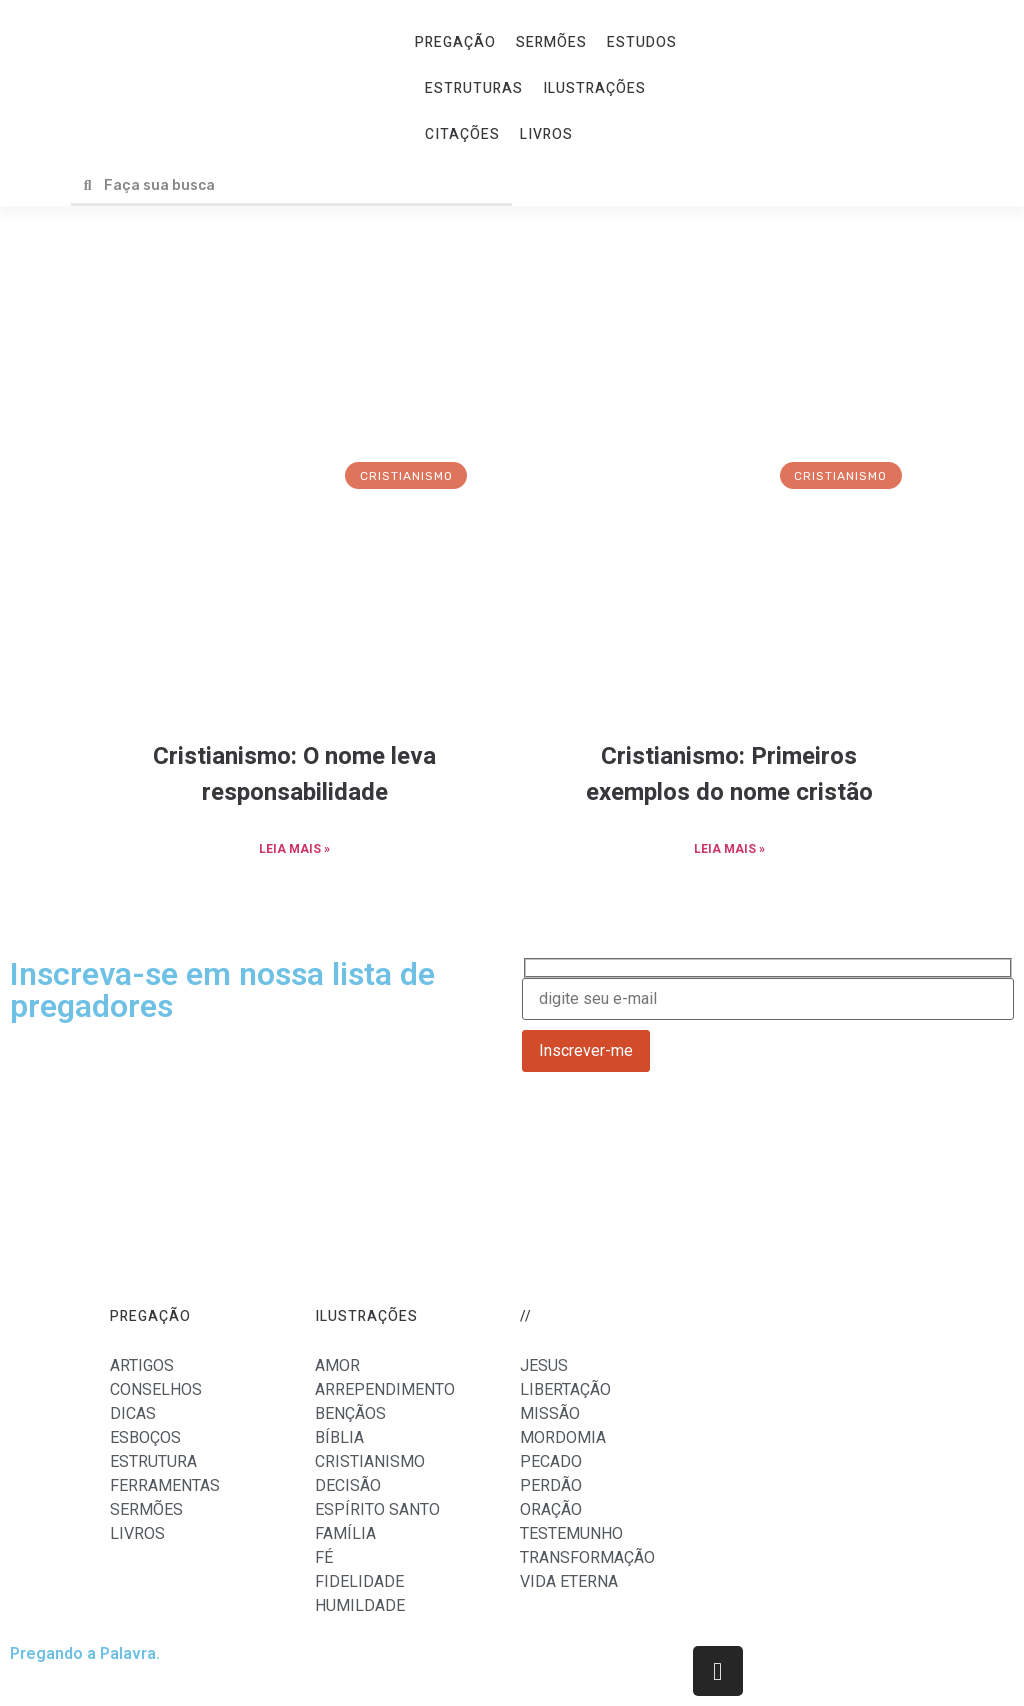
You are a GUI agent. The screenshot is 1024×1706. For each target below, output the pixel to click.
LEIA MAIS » (294, 849)
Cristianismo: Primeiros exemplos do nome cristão (729, 774)
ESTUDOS (642, 42)
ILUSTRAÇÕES (594, 88)
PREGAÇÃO (455, 42)
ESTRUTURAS (474, 88)
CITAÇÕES (462, 134)
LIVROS (546, 134)
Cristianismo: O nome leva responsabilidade (294, 774)
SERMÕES (551, 42)
